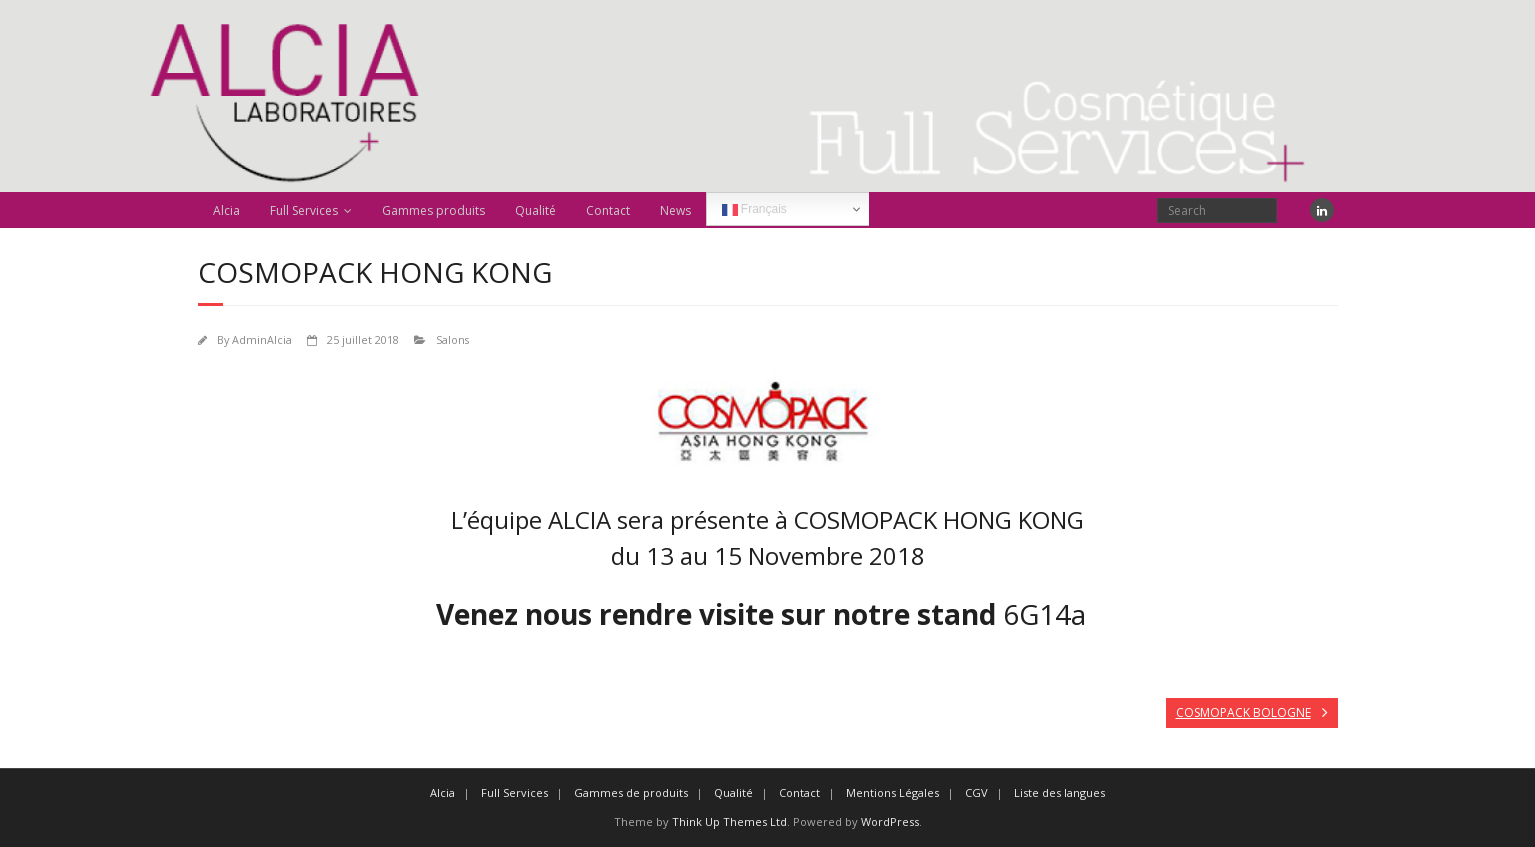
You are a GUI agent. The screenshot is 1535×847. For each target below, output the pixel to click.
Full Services (304, 210)
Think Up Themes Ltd (729, 821)
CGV (976, 792)
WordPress (890, 821)
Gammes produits (433, 210)
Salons (452, 339)
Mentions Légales (892, 792)
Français (754, 210)
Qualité (535, 210)
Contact (608, 210)
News (675, 210)
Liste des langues (1059, 792)
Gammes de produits (631, 792)
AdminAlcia (262, 339)
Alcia (226, 210)
